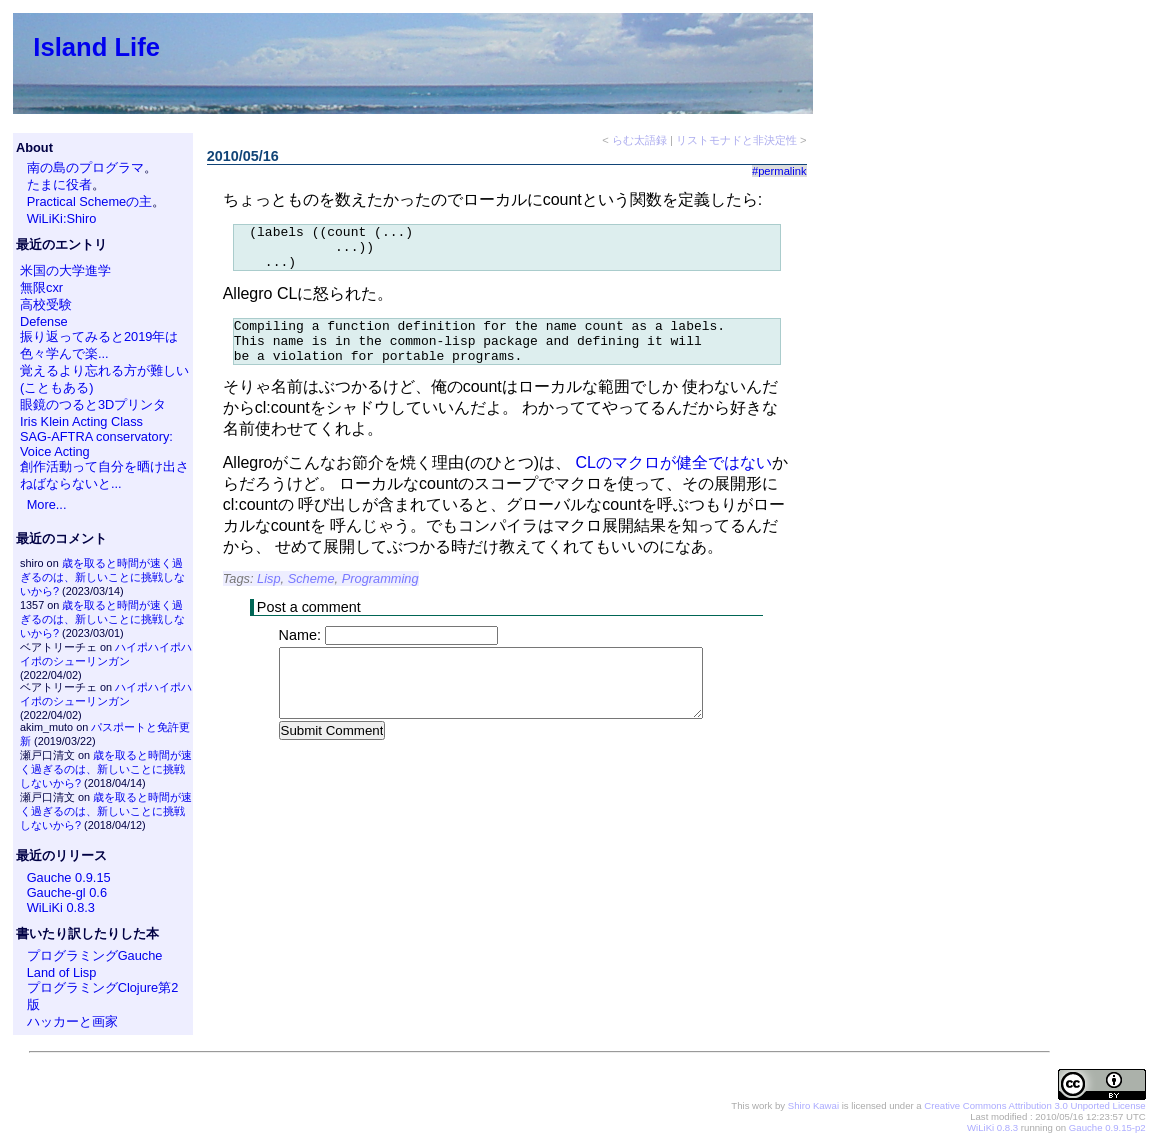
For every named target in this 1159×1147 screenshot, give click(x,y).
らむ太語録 (639, 140)
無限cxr (41, 287)
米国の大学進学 (65, 270)
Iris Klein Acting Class (81, 421)
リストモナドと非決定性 (736, 140)
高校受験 (46, 304)
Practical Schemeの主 (90, 201)
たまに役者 (59, 184)
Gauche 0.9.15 (69, 877)
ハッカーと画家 (72, 1021)
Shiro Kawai (813, 1105)
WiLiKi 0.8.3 (61, 907)
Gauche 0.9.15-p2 (1107, 1127)
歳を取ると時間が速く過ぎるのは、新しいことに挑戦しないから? (102, 577)
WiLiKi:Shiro (62, 218)
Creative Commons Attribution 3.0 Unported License (1034, 1105)
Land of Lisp (62, 972)
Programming (380, 596)
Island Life (96, 47)
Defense (44, 321)
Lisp (268, 596)
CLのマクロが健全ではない (674, 480)
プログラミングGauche (95, 955)
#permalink (779, 171)
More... (47, 504)
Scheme (311, 596)
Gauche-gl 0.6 (67, 892)
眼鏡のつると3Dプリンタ (93, 404)
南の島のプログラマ (85, 167)
